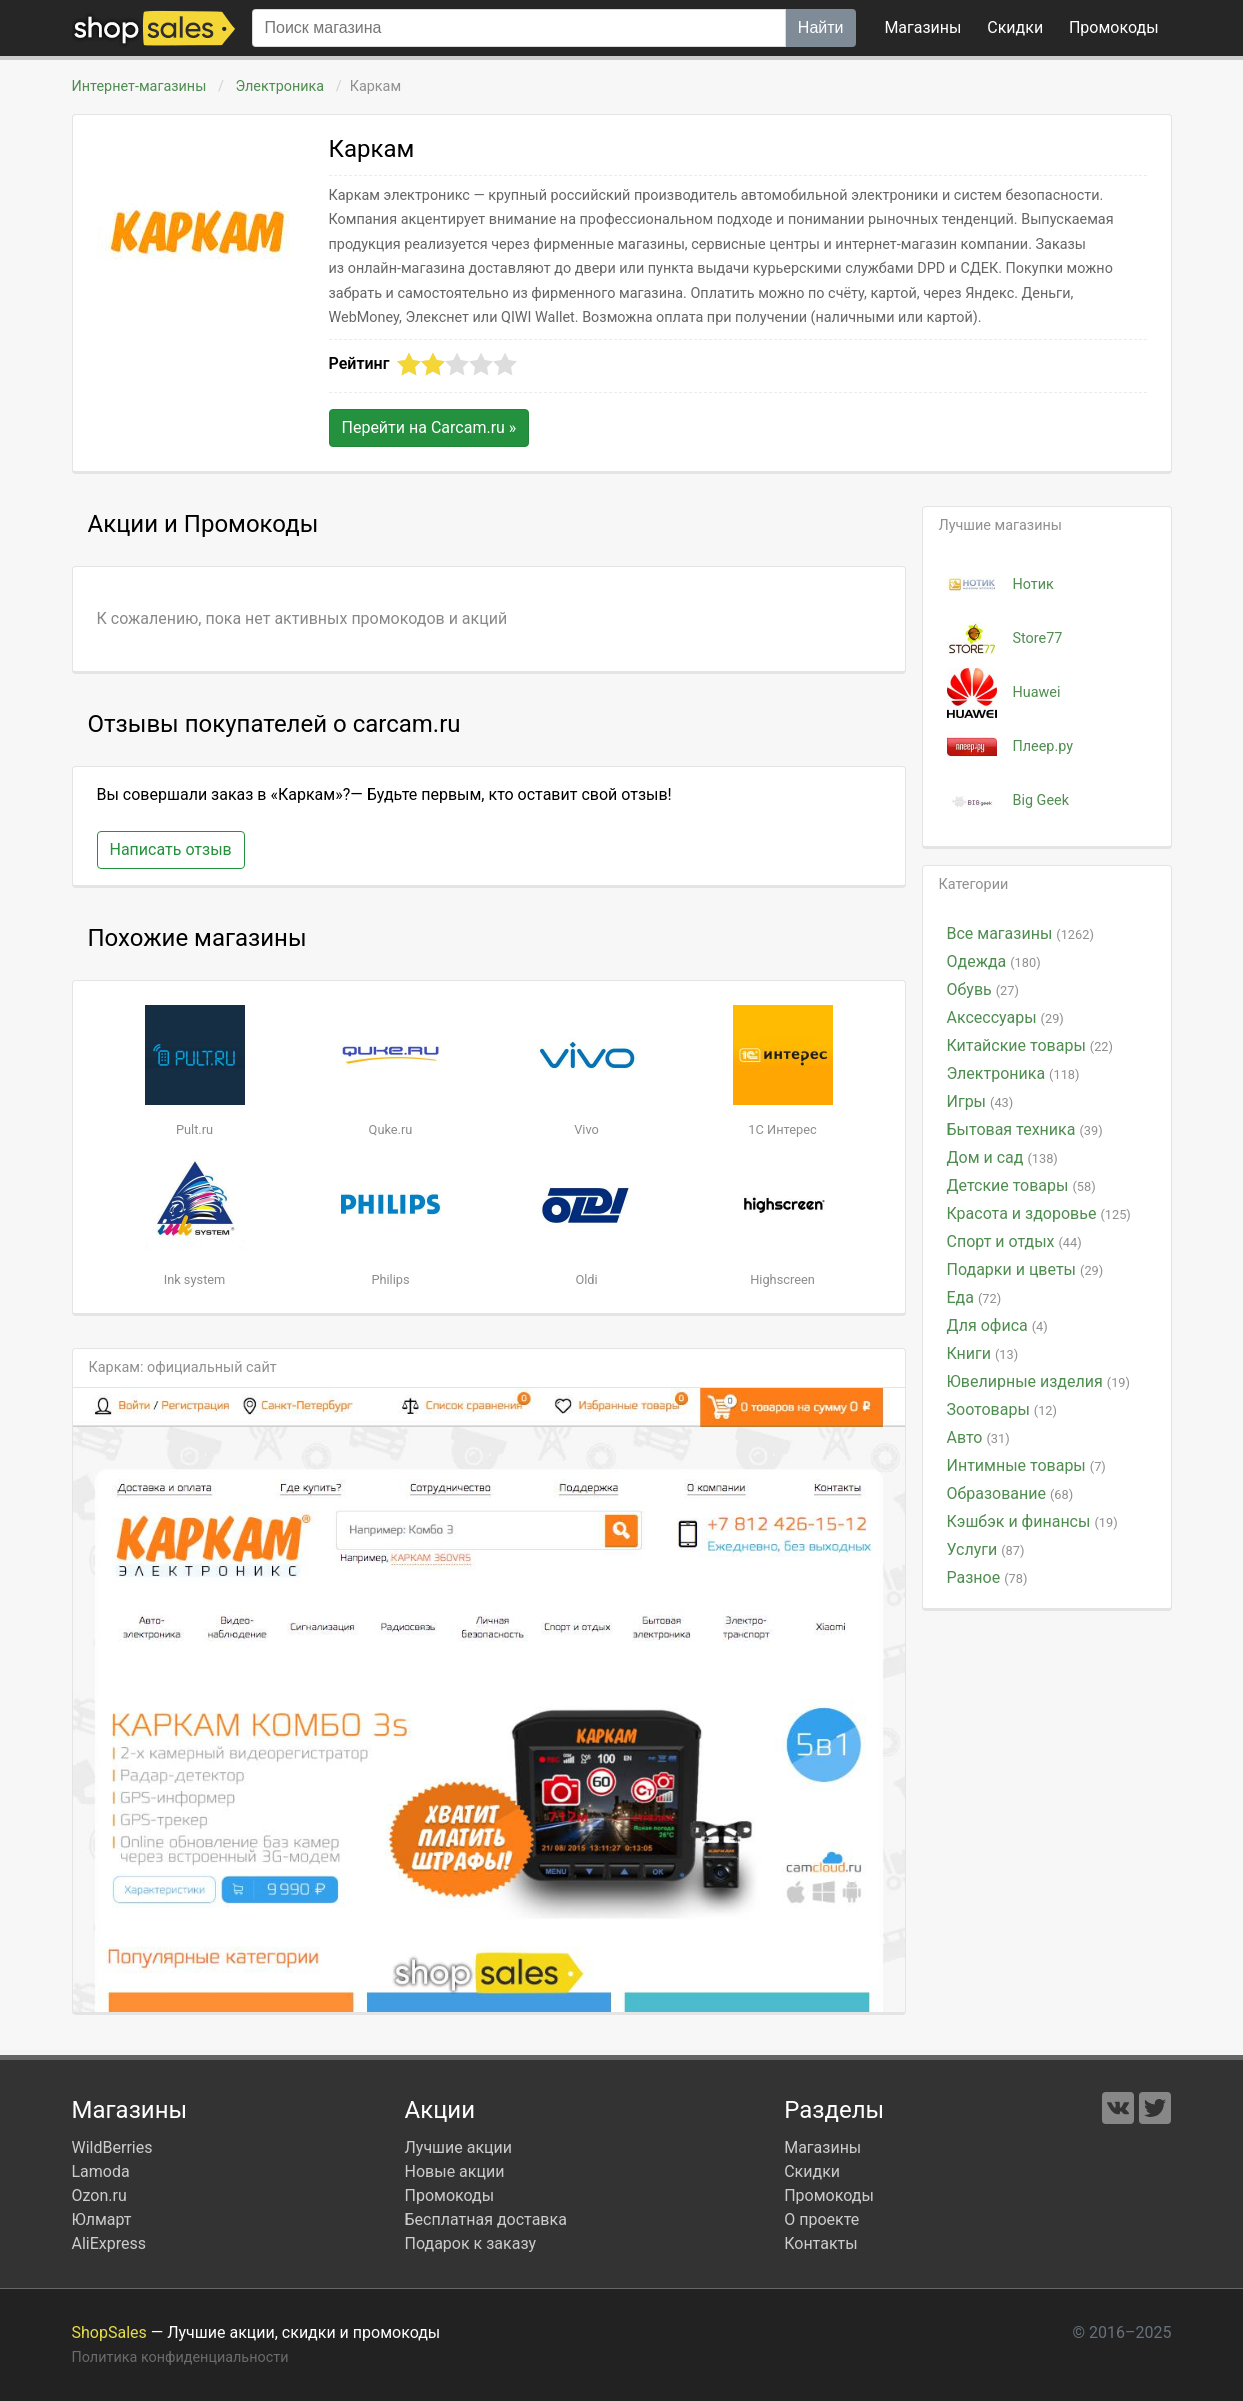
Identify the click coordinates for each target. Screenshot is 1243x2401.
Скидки (1015, 27)
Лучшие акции (459, 2147)
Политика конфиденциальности (180, 2357)
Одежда (994, 961)
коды (1114, 27)
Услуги (986, 1549)
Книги (983, 1353)
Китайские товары (1030, 1045)
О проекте (821, 2219)
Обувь (983, 989)
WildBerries (112, 2147)
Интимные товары (1026, 1465)
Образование (1010, 1493)
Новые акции (455, 2171)
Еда (974, 1297)
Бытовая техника (1025, 1129)
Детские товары (1021, 1185)
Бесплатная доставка (486, 2219)
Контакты (820, 2243)
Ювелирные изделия (1038, 1381)
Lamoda (101, 2171)
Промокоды (450, 2195)
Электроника (280, 86)
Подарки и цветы (1025, 1269)
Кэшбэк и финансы (1032, 1521)
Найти (821, 27)
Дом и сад (1002, 1157)
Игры (980, 1101)
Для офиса (997, 1325)
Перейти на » (429, 427)
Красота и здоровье (1039, 1213)
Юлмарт (102, 2219)
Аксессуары (1005, 1017)
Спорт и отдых (1014, 1241)
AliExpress (109, 2243)
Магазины (922, 27)
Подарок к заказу (471, 2243)
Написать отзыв (171, 849)
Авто (978, 1437)
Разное (987, 1577)
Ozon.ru (99, 2195)
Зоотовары (1002, 1409)
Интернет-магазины (139, 86)
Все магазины (1020, 933)
